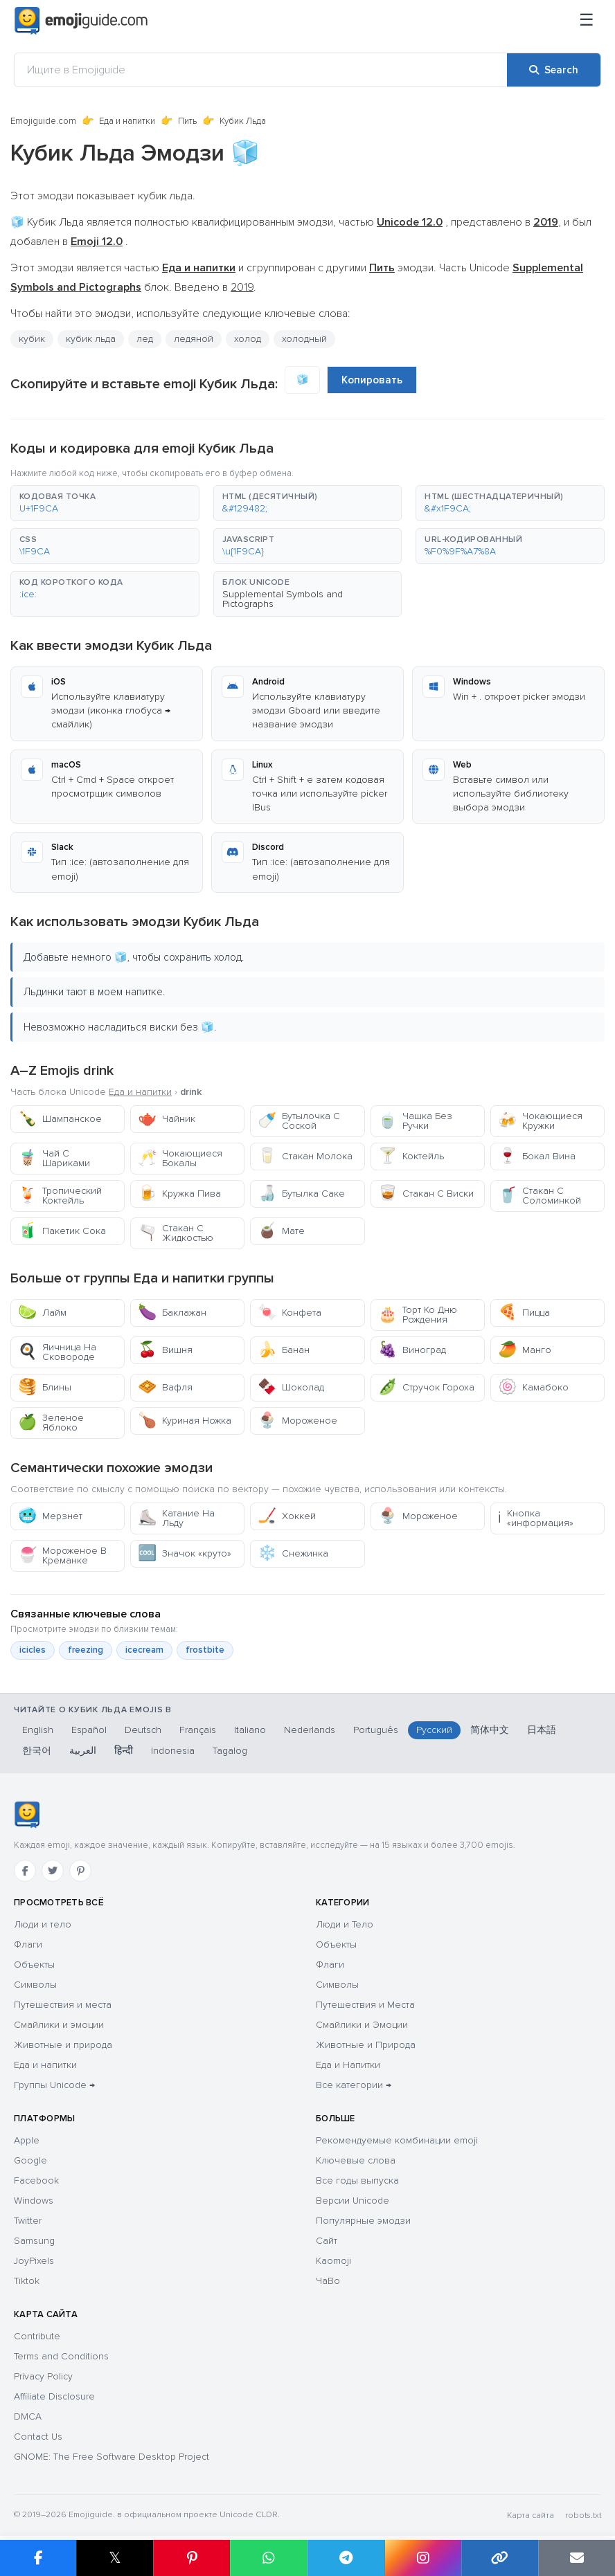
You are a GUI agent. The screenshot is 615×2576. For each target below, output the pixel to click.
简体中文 (489, 1730)
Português (375, 1730)
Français (197, 1730)
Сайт (326, 2241)
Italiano (250, 1730)
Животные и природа (63, 2045)
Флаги (28, 1944)
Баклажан (172, 1312)
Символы (35, 1984)
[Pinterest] (80, 1871)
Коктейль (411, 1156)
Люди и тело (42, 1924)
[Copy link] (499, 2558)
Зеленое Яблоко (51, 1422)
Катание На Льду (176, 1518)
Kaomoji (333, 2261)
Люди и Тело (344, 1924)
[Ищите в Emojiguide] (261, 70)
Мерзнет (50, 1516)
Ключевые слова (355, 2160)
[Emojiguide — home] (81, 21)
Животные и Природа (366, 2045)
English (37, 1730)
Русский (434, 1730)
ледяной (193, 339)
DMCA (28, 2416)
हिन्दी (123, 1751)
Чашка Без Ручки (415, 1121)
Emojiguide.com (43, 121)
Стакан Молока (305, 1156)
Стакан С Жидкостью (175, 1233)
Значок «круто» (184, 1553)
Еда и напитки (127, 121)
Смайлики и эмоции (59, 2025)
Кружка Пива (179, 1193)
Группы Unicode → (54, 2085)
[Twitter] (53, 1871)
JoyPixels (34, 2261)
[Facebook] (25, 1871)
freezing (85, 1650)
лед (144, 339)
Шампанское (60, 1118)
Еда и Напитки (348, 2065)
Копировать (371, 380)
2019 (242, 287)
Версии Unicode (352, 2200)
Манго (524, 1350)
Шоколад (291, 1387)
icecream (144, 1650)
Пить (187, 121)
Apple (26, 2140)
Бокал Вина (537, 1156)
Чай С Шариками (54, 1158)
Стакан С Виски (426, 1193)
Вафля (165, 1387)
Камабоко (533, 1387)
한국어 (36, 1751)
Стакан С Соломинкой (539, 1195)
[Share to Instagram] (422, 2558)
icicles (32, 1650)
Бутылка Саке (301, 1193)
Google (30, 2160)
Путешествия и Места (365, 2005)
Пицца (524, 1312)
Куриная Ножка (184, 1420)
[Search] (553, 70)
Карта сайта (530, 2515)
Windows (33, 2200)
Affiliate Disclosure (54, 2396)
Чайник (166, 1118)
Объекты (34, 1964)
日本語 (541, 1730)
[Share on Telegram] (346, 2558)
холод (247, 339)
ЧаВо (328, 2281)
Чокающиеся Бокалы (180, 1158)
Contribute (37, 2336)
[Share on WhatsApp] (268, 2558)
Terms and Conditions (61, 2356)
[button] (104, 503)
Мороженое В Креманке (62, 1555)
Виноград (412, 1350)
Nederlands (309, 1730)
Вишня (165, 1350)
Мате (281, 1231)
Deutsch (143, 1730)
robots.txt (583, 2515)
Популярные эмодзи (363, 2220)
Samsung (34, 2241)
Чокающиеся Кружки (540, 1121)
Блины (44, 1387)
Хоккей (287, 1516)
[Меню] (586, 21)
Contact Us (38, 2436)
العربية (82, 1751)
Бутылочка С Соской (299, 1121)
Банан (284, 1350)
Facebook (36, 2180)
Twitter (28, 2220)
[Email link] (576, 2558)
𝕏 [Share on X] (115, 2557)
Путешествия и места (63, 2005)
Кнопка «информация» (535, 1518)
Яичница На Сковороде (57, 1352)
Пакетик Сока (62, 1231)
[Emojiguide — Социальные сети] (26, 1815)
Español (89, 1730)
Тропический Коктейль (60, 1195)
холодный (304, 339)
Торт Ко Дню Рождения (417, 1314)
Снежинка (293, 1553)
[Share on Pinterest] (191, 2558)
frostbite (205, 1650)
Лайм (42, 1312)
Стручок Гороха (426, 1387)
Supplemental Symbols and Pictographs (282, 599)
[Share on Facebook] (38, 2558)
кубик (32, 339)
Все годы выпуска (357, 2180)
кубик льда (91, 339)
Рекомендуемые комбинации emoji (397, 2140)
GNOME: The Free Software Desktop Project (111, 2456)
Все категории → (353, 2085)
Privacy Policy (43, 2376)
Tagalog (230, 1751)
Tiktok (26, 2281)
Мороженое (297, 1420)
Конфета (289, 1312)
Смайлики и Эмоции (362, 2025)
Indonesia (173, 1751)
